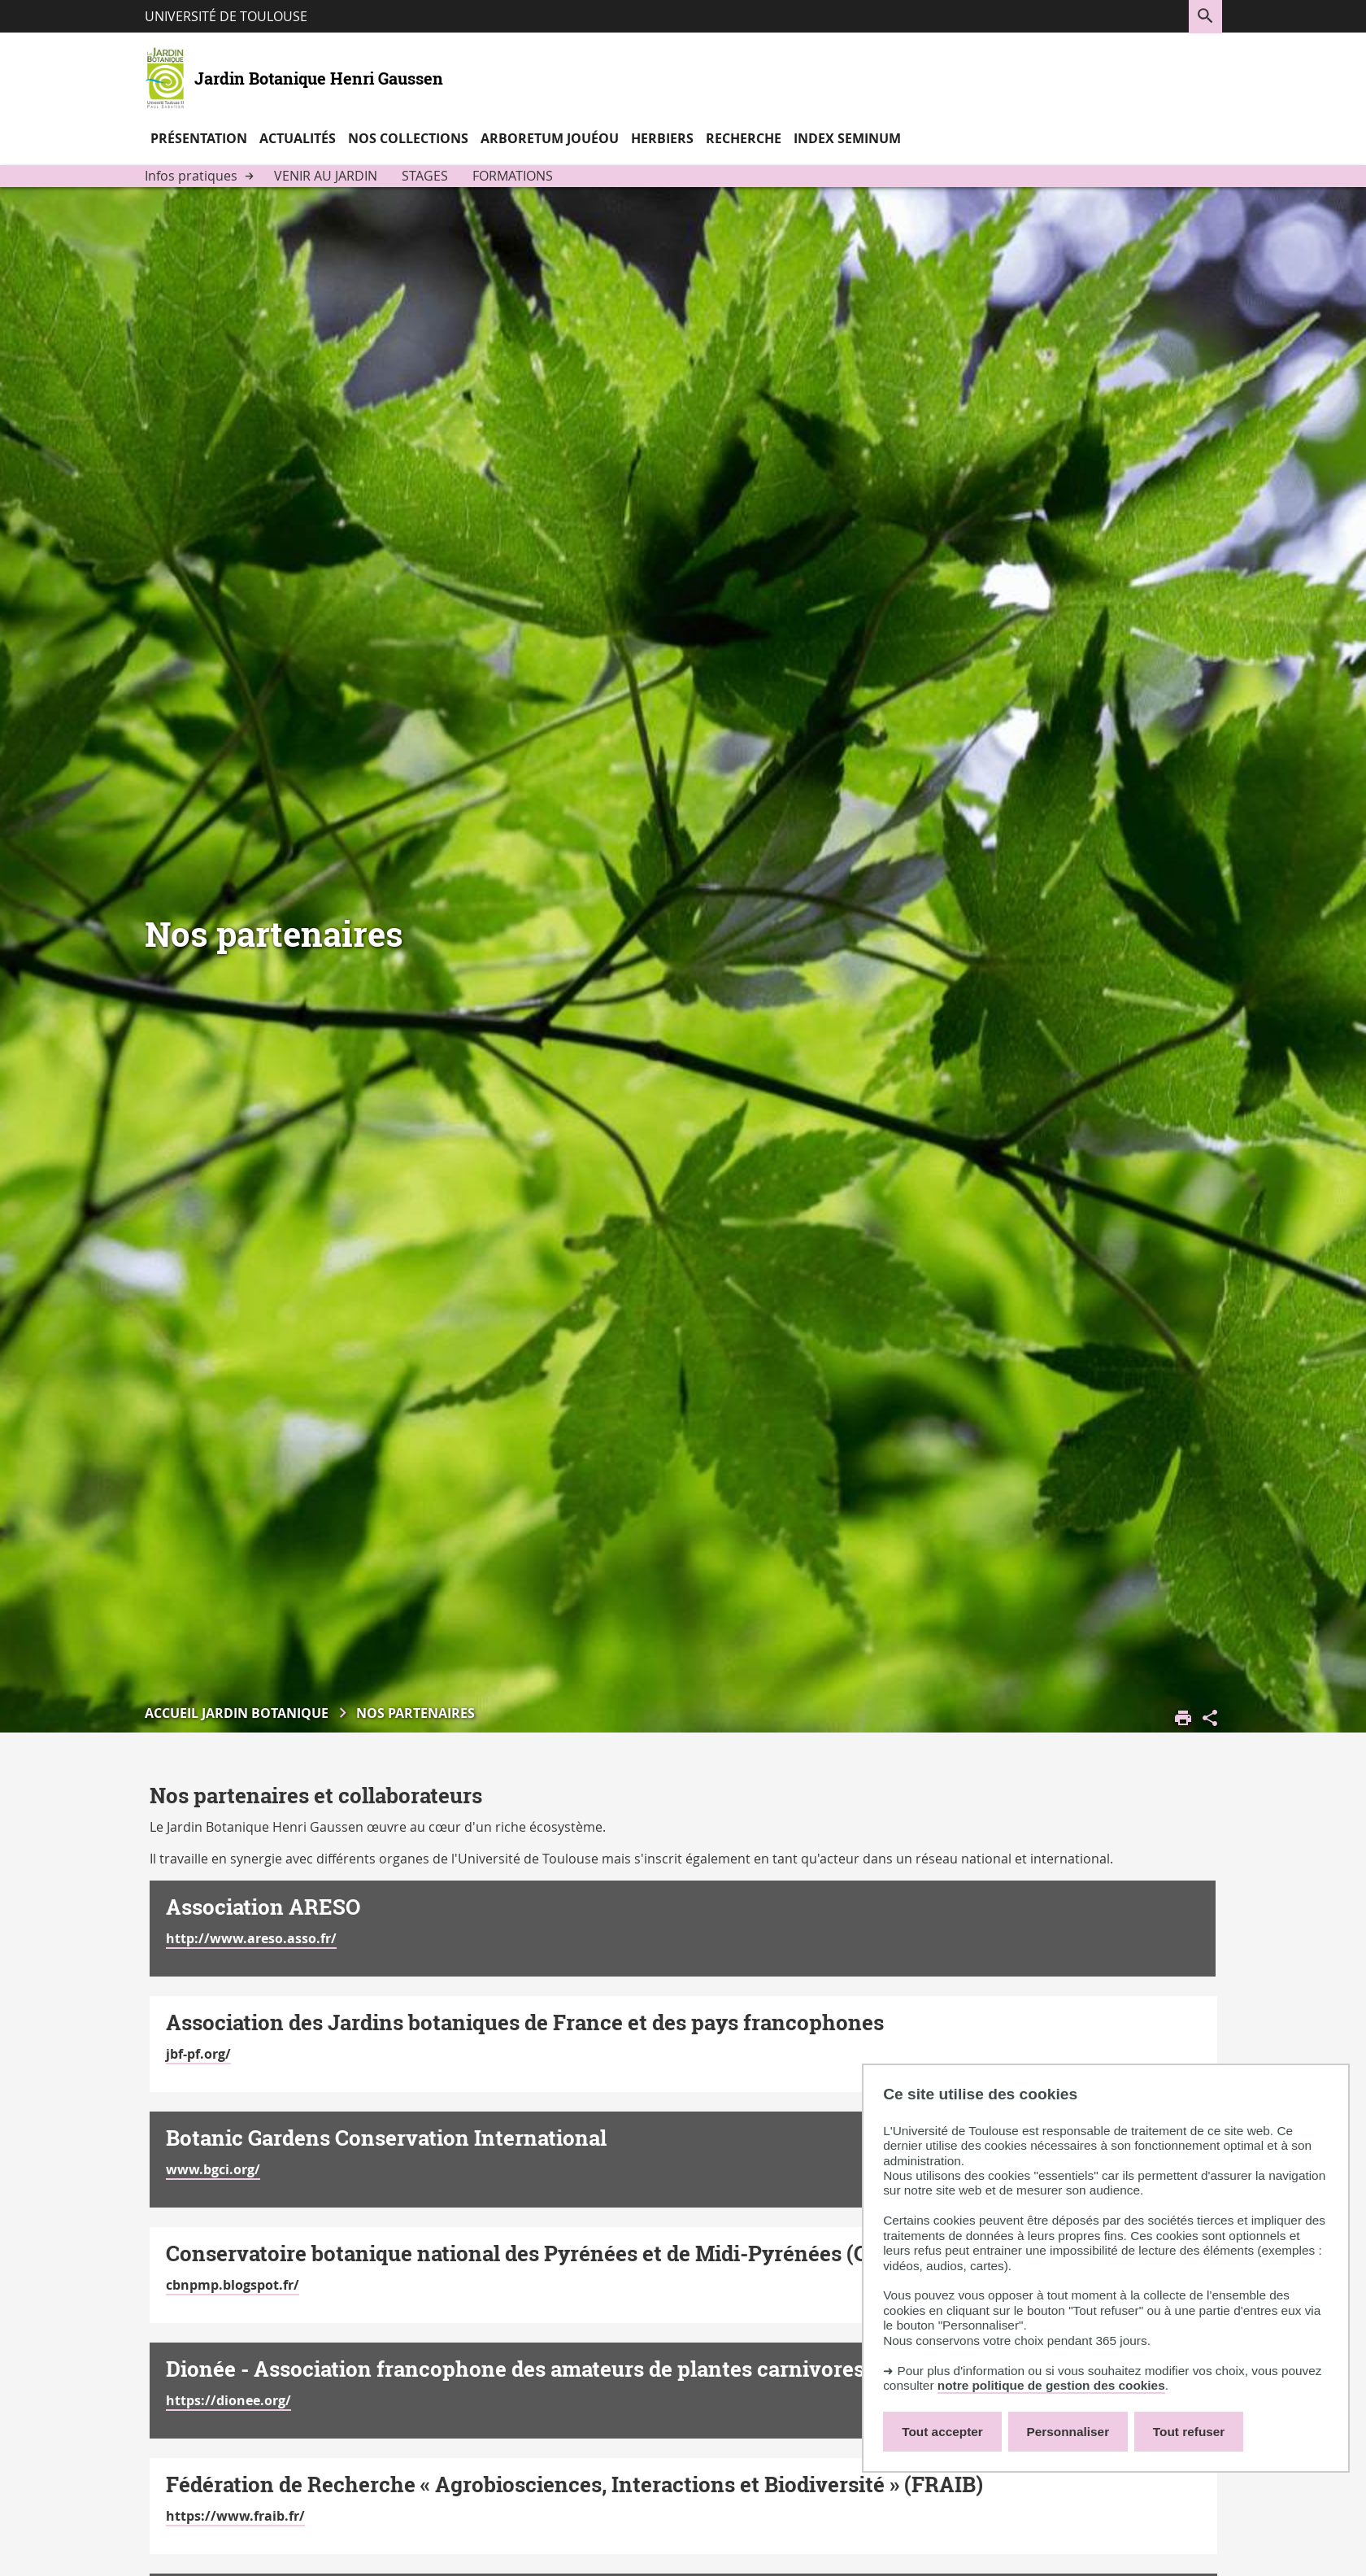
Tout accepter (942, 2432)
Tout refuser (1189, 2432)
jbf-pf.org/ (198, 2054)
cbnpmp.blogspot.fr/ (232, 2285)
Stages (425, 176)
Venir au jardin (325, 176)
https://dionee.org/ (228, 2400)
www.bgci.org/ (213, 2169)
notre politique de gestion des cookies (1051, 2385)
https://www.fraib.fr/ (235, 2516)
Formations (512, 176)
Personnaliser (1068, 2432)
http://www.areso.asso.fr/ (251, 1938)
